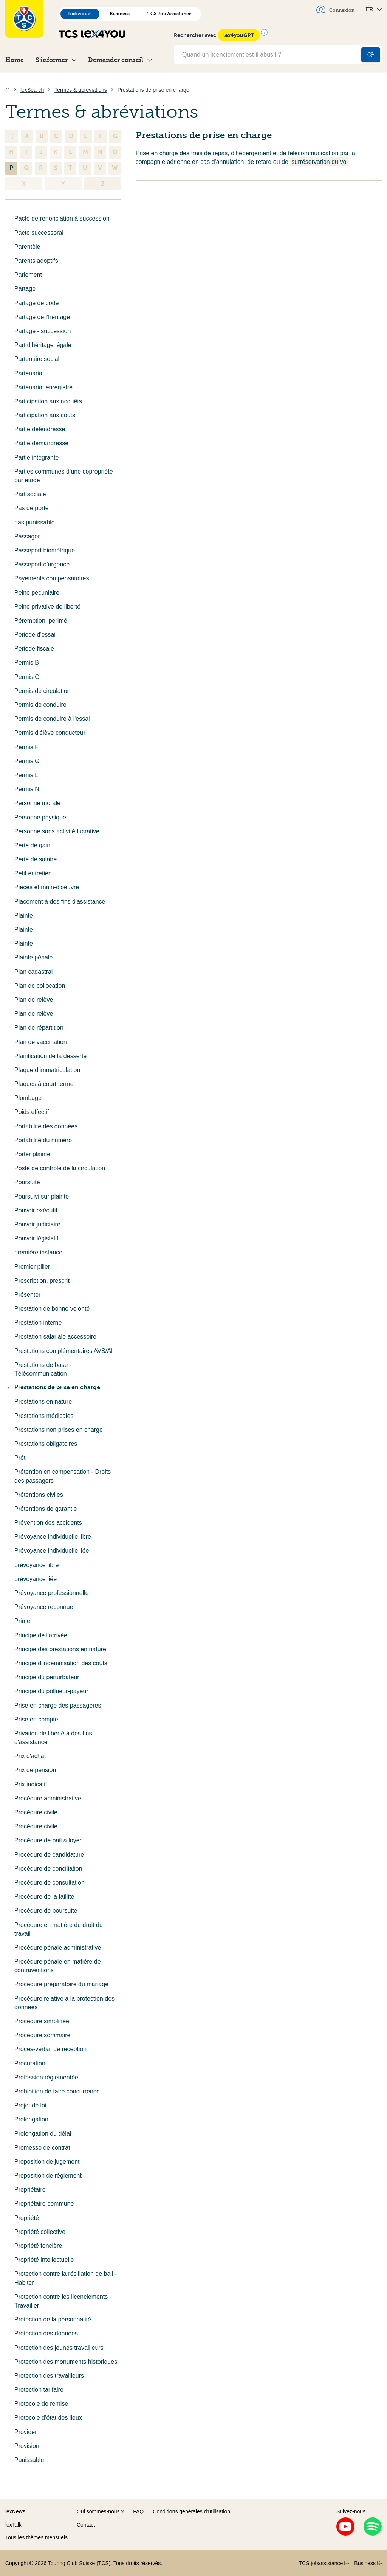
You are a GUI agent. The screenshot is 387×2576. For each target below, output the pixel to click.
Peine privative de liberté (47, 606)
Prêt (19, 1458)
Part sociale (30, 494)
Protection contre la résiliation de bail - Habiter (65, 2278)
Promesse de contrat (42, 2147)
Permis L (26, 775)
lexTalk (13, 2525)
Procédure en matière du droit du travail (58, 1929)
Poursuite (27, 1182)
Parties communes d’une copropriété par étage (63, 475)
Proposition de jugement (47, 2161)
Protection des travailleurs (49, 2375)
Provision (26, 2446)
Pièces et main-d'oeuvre (46, 887)
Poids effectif (31, 1112)
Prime (22, 1621)
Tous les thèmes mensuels (36, 2537)
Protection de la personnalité (52, 2319)
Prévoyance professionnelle (51, 1593)
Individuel (80, 13)
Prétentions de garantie (45, 1508)
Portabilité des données (45, 1126)
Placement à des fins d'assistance (59, 901)
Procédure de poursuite (45, 1910)
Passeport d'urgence (42, 564)
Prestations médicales (44, 1416)
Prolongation (31, 2119)
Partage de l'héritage (42, 317)
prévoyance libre (36, 1565)
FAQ (138, 2511)
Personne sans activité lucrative (56, 831)
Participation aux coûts (44, 415)
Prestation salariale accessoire (55, 1336)
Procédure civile (35, 1812)
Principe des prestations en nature (60, 1649)
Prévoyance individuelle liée (51, 1550)
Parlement (28, 274)
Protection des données (46, 2333)
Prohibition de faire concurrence (57, 2091)
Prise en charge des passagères (57, 1705)
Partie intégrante (36, 457)
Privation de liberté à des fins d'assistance (53, 1737)
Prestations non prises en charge (58, 1430)
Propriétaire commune (44, 2203)
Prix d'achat (30, 1756)
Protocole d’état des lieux (48, 2417)
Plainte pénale (33, 957)
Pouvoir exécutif (35, 1210)
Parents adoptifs (36, 261)
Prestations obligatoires (45, 1444)
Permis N (26, 789)
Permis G (27, 761)
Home (14, 59)
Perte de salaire (35, 859)
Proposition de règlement (48, 2175)
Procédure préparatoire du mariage (61, 1984)
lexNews (15, 2511)
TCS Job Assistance (169, 13)
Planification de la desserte (50, 1056)
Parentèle (27, 247)
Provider (25, 2432)
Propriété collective (39, 2232)
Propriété (26, 2218)
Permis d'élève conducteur (49, 733)
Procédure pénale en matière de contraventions (57, 1965)
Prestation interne (38, 1322)
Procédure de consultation (49, 1882)
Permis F (26, 747)
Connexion (335, 9)
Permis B (26, 662)
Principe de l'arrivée (40, 1635)
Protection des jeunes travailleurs (59, 2348)
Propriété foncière (38, 2246)
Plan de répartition (38, 1027)
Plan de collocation (39, 986)
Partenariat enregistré (43, 387)
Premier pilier (32, 1266)
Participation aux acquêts (48, 401)
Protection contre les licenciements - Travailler (62, 2301)
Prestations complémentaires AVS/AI (63, 1351)
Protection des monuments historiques (65, 2362)
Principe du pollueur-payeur (51, 1691)
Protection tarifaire (38, 2389)
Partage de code (36, 303)
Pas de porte (31, 508)
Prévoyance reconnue (43, 1607)
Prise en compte (36, 1719)
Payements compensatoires (51, 578)
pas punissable (34, 522)
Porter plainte (32, 1154)
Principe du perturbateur (46, 1677)
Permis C (26, 677)
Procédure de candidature (49, 1854)
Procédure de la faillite (44, 1896)
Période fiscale (34, 648)
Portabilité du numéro (43, 1140)
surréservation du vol (319, 162)
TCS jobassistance (324, 2563)
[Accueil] (7, 90)
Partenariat (29, 373)
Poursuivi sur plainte (41, 1196)
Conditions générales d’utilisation (191, 2511)
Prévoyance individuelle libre (52, 1536)
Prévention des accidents (48, 1522)
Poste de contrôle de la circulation (59, 1168)
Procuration (29, 2063)
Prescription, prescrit (42, 1280)
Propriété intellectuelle (44, 2260)
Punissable (29, 2460)
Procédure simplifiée (41, 2021)
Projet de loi (30, 2105)
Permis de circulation (42, 691)
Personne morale (37, 803)
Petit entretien (33, 873)
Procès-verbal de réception (50, 2049)
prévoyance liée (35, 1579)
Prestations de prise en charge (52, 1387)
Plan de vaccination (40, 1042)
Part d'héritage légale (42, 345)
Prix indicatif (30, 1784)
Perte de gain (32, 845)
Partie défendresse (39, 429)
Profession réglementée (46, 2077)
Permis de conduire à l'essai (52, 719)
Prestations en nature (43, 1401)
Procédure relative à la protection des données (64, 2002)
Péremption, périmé (40, 620)
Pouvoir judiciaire (37, 1224)
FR (373, 9)
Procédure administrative (47, 1798)
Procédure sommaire (42, 2035)
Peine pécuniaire (36, 592)
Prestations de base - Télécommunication (42, 1369)
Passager (27, 536)
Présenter (27, 1294)
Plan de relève (33, 999)
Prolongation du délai (42, 2133)
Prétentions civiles (38, 1495)
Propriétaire (30, 2189)
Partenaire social (36, 359)
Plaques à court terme (44, 1084)
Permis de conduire (40, 705)
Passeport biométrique (44, 550)
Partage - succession (42, 331)
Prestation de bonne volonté (52, 1308)
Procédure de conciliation (48, 1868)
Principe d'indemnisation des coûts (60, 1663)
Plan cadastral (33, 972)
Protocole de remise (41, 2403)
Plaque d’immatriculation (47, 1070)
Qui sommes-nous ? (100, 2511)
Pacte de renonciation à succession (62, 218)
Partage (25, 288)
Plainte (23, 915)
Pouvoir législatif (36, 1238)
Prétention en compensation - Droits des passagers (62, 1476)
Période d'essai (35, 634)
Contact (86, 2525)
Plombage (28, 1098)
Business (120, 13)
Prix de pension (35, 1770)
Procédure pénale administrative (57, 1947)
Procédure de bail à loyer (48, 1840)
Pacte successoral (38, 233)
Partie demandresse (41, 443)
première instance (38, 1252)
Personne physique (40, 817)
